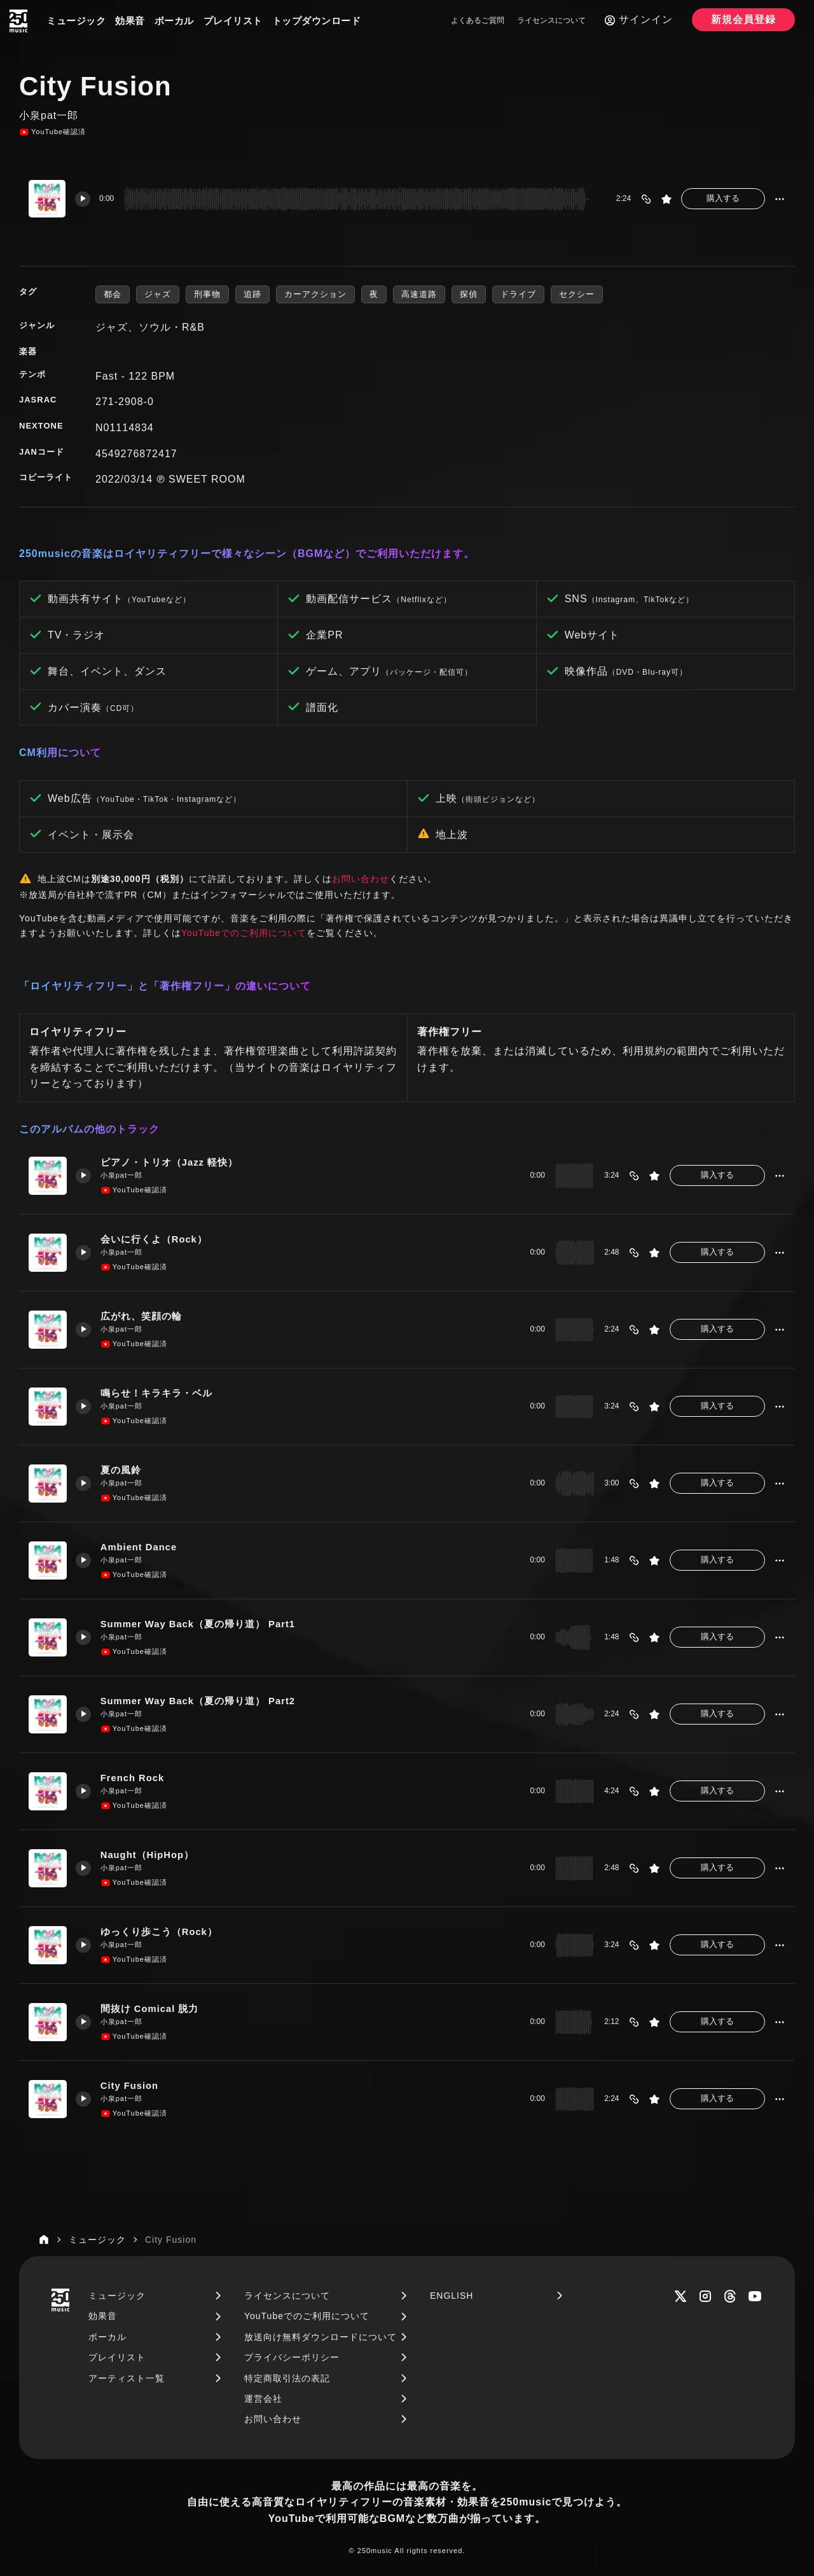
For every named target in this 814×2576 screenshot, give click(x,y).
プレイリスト (233, 20)
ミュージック (76, 20)
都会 (112, 294)
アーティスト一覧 (126, 2378)
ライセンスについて (551, 20)
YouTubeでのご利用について (244, 933)
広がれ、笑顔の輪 (142, 1316)
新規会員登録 (743, 19)
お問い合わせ (360, 879)
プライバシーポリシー (292, 2357)
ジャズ (157, 294)
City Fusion (130, 2085)
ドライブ (518, 294)
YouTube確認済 (52, 132)
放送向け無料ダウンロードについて (320, 2337)
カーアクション (315, 294)
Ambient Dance (140, 1546)
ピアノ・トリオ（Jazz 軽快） (170, 1162)
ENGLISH (451, 2295)
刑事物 (207, 294)
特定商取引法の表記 (287, 2378)
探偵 (469, 294)
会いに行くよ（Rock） (155, 1239)
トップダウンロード (316, 20)
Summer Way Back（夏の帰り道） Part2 (199, 1700)
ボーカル (174, 20)
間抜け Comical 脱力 (150, 2008)
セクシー (577, 294)
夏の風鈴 (121, 1469)
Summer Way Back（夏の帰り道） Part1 (199, 1623)
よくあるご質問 (477, 20)
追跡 (252, 294)
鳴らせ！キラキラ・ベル (157, 1393)
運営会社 (263, 2398)
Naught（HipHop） (148, 1854)
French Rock (133, 1777)
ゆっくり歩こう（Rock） (160, 1931)
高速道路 (419, 294)
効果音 (130, 20)
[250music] (18, 21)
